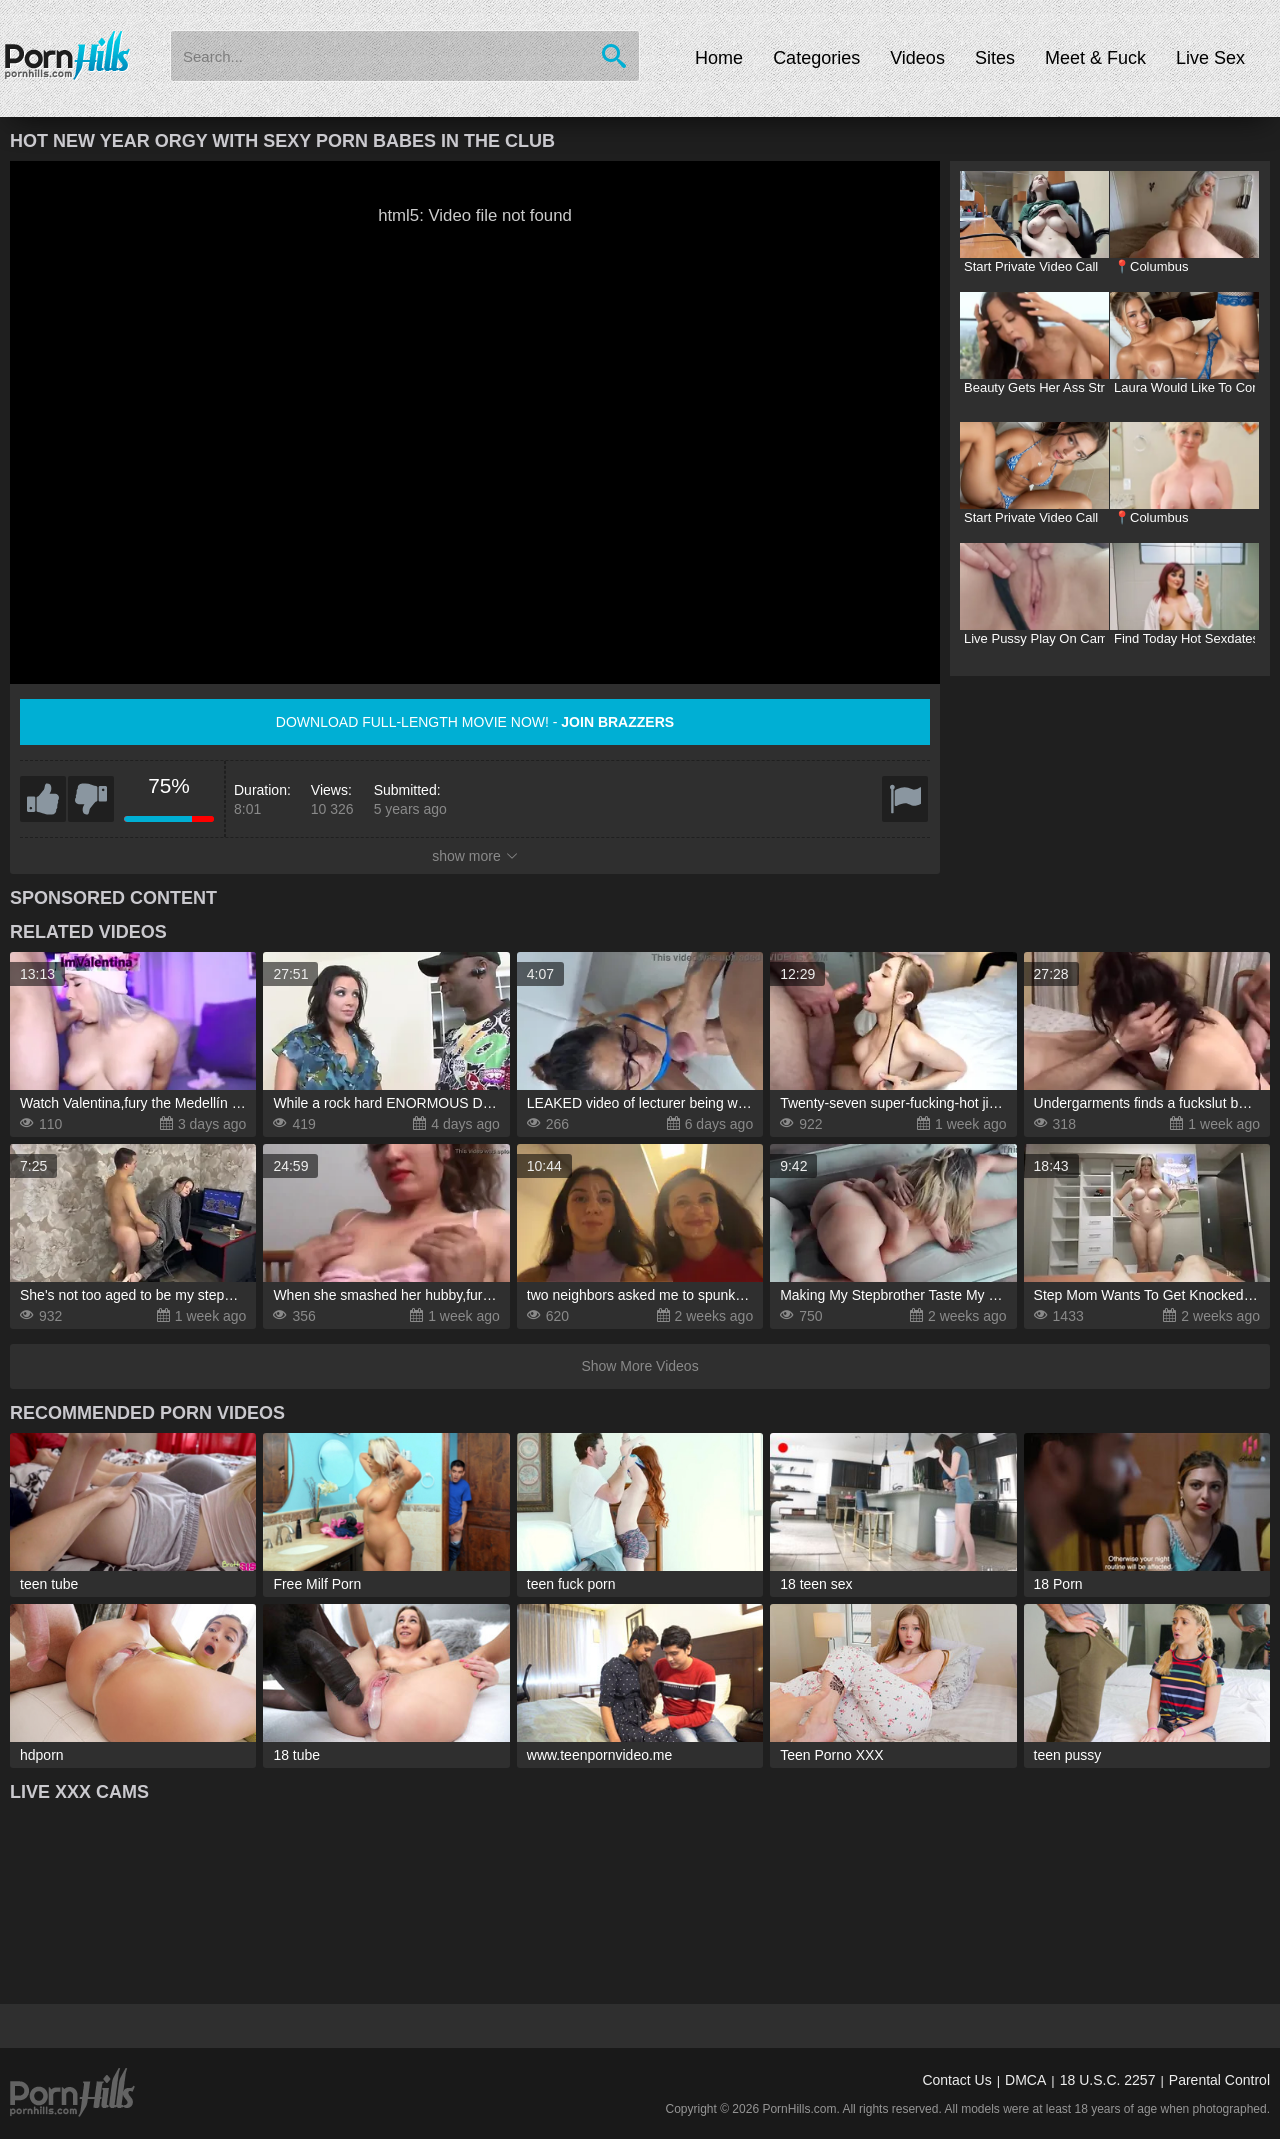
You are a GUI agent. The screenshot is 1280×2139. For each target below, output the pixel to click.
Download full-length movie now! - (475, 722)
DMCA (1025, 2080)
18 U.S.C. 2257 (1108, 2080)
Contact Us (956, 2080)
